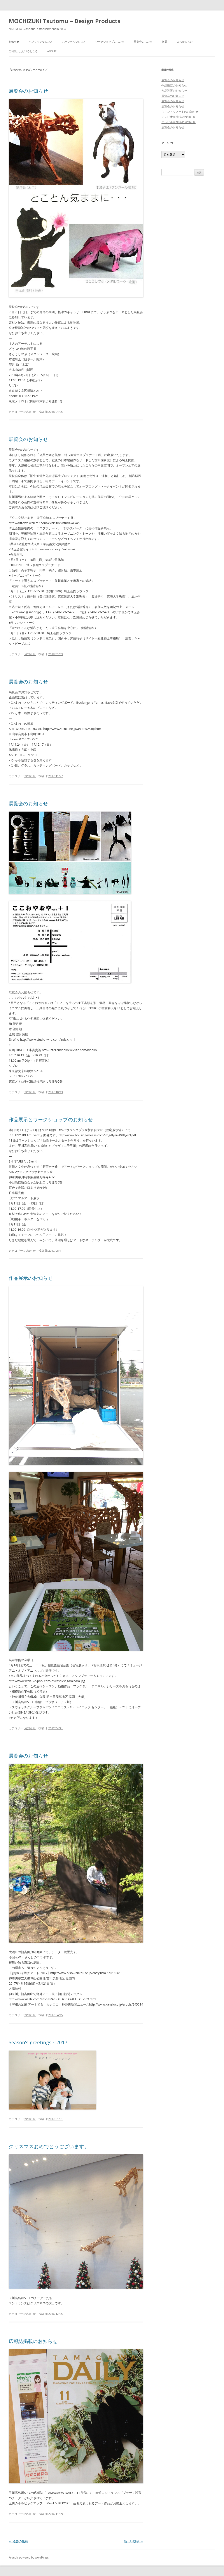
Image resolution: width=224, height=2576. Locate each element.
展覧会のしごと (143, 41)
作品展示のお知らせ (31, 1278)
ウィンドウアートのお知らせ (179, 112)
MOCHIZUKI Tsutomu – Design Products (64, 21)
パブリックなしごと (40, 41)
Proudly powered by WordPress (29, 2557)
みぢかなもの (184, 41)
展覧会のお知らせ (28, 90)
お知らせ (14, 41)
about (51, 51)
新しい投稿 (133, 2541)
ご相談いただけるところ (23, 51)
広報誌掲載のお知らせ (33, 2341)
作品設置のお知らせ (174, 85)
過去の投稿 (18, 2541)
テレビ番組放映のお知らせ (178, 117)
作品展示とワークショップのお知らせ (51, 1119)
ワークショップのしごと (109, 41)
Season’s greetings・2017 (38, 2042)
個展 (164, 41)
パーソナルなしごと (74, 41)
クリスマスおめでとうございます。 (49, 2146)
